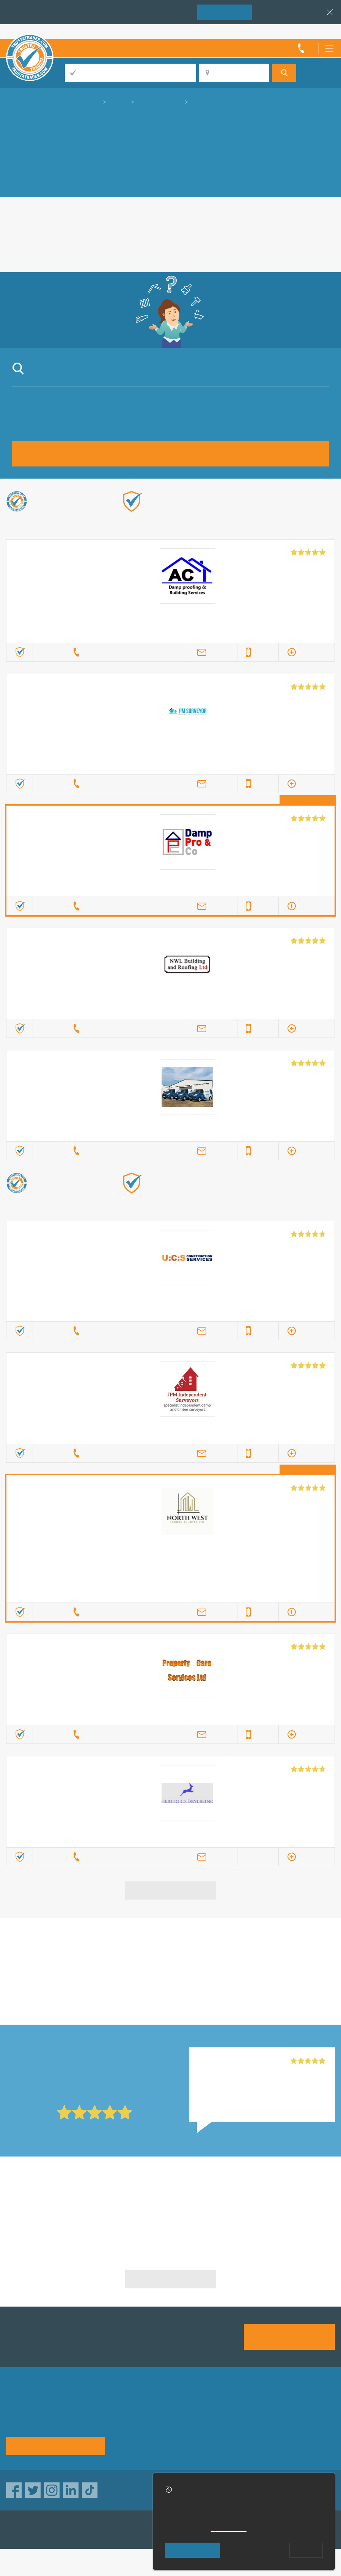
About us (129, 2409)
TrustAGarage (102, 2529)
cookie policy (229, 2529)
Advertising (281, 2409)
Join (225, 11)
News (274, 2433)
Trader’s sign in (315, 31)
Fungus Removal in (59, 2204)
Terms (125, 2446)
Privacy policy (136, 2421)
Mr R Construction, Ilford (232, 2061)
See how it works (55, 2445)
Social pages (209, 2446)
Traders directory (289, 2421)
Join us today (289, 2336)
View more (170, 1890)
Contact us (131, 2433)
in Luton (59, 1966)
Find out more (311, 513)
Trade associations (218, 2409)
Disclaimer (206, 2433)
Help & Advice (211, 2421)
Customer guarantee (294, 2446)
